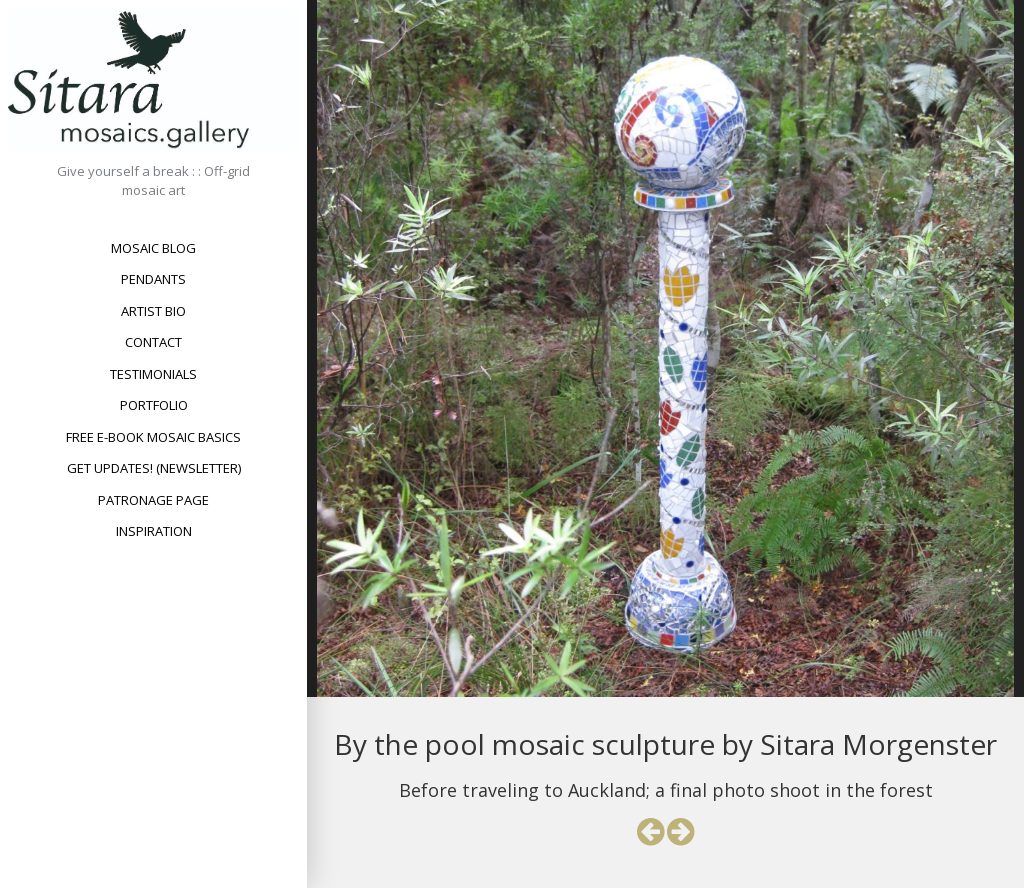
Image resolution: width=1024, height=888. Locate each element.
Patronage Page (153, 500)
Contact (153, 342)
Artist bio (153, 311)
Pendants (153, 279)
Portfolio (154, 405)
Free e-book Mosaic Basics (153, 437)
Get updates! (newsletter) (154, 468)
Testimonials (153, 374)
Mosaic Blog (153, 248)
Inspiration (154, 531)
